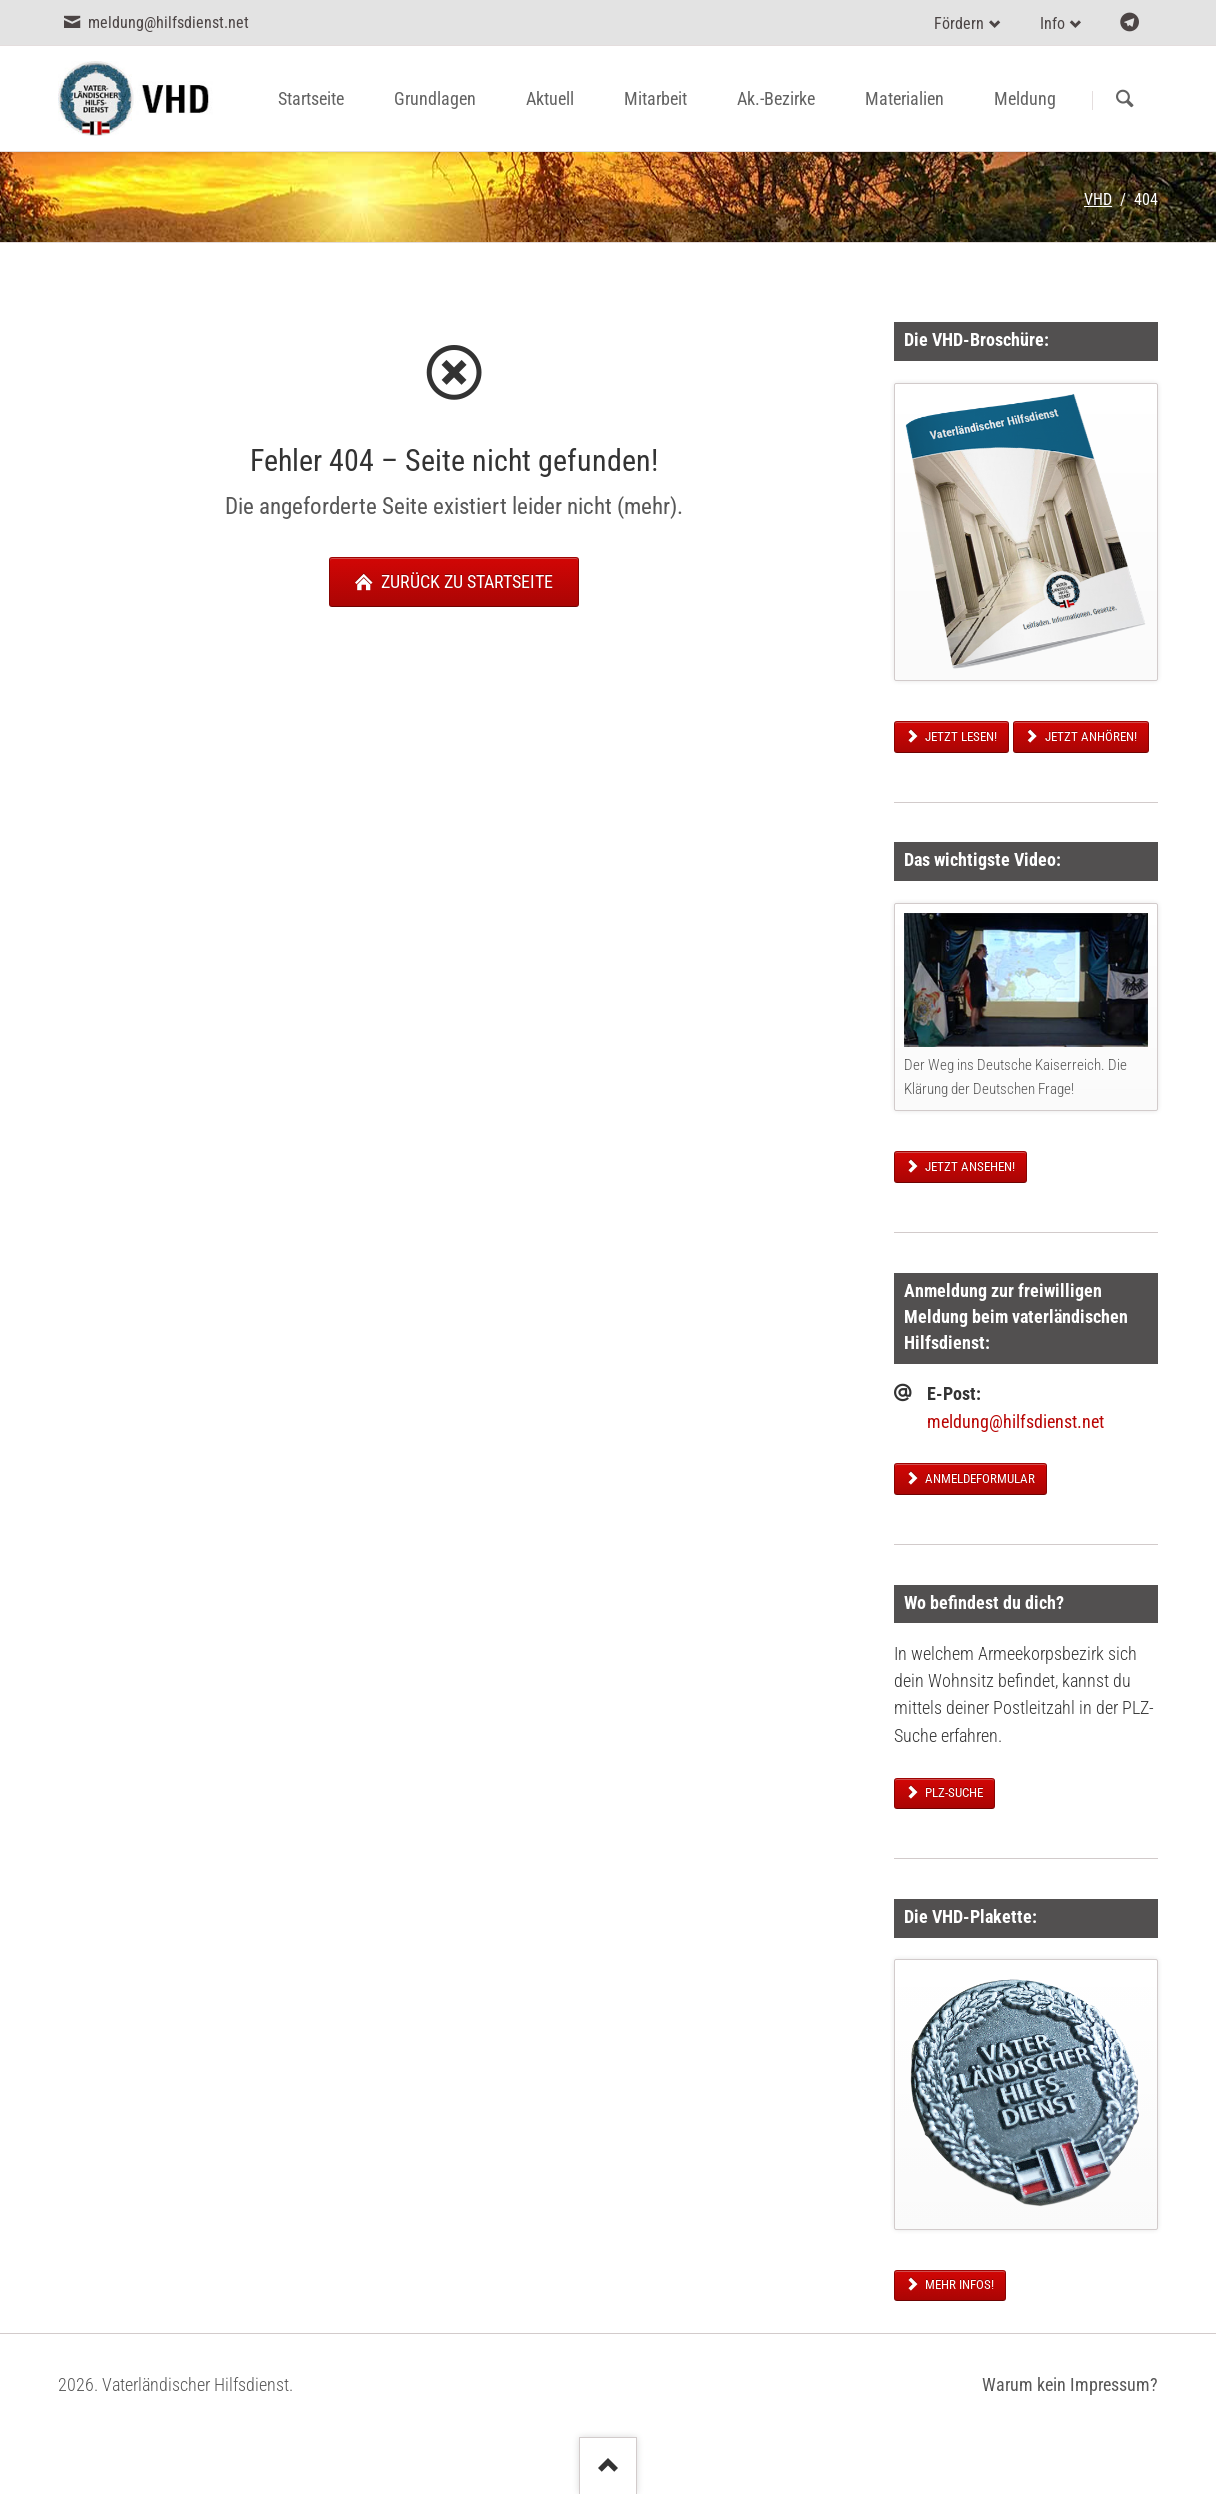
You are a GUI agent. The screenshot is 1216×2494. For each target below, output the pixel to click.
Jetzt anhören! (1089, 736)
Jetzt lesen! (959, 736)
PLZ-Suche (952, 1792)
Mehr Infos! (958, 2284)
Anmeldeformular (978, 1478)
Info (1052, 23)
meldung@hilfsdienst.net (1015, 1422)
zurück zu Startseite (465, 582)
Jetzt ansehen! (968, 1166)
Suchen (1124, 100)
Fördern (959, 23)
